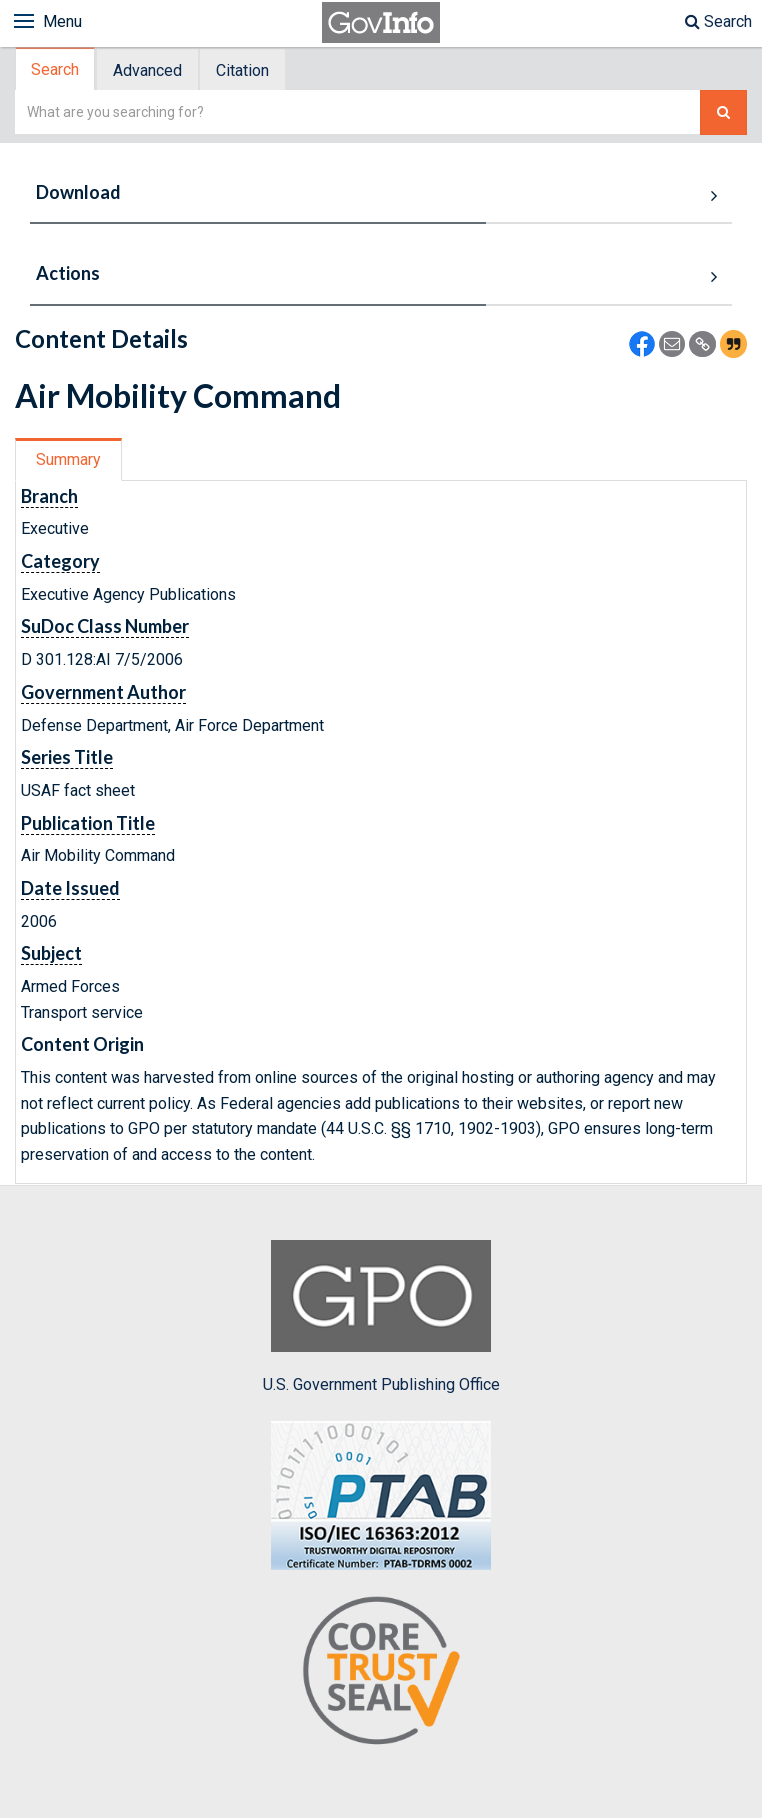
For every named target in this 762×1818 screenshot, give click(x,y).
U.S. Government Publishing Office (381, 1317)
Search (718, 21)
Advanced (147, 70)
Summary (68, 459)
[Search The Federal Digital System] (723, 112)
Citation (242, 70)
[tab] (56, 69)
